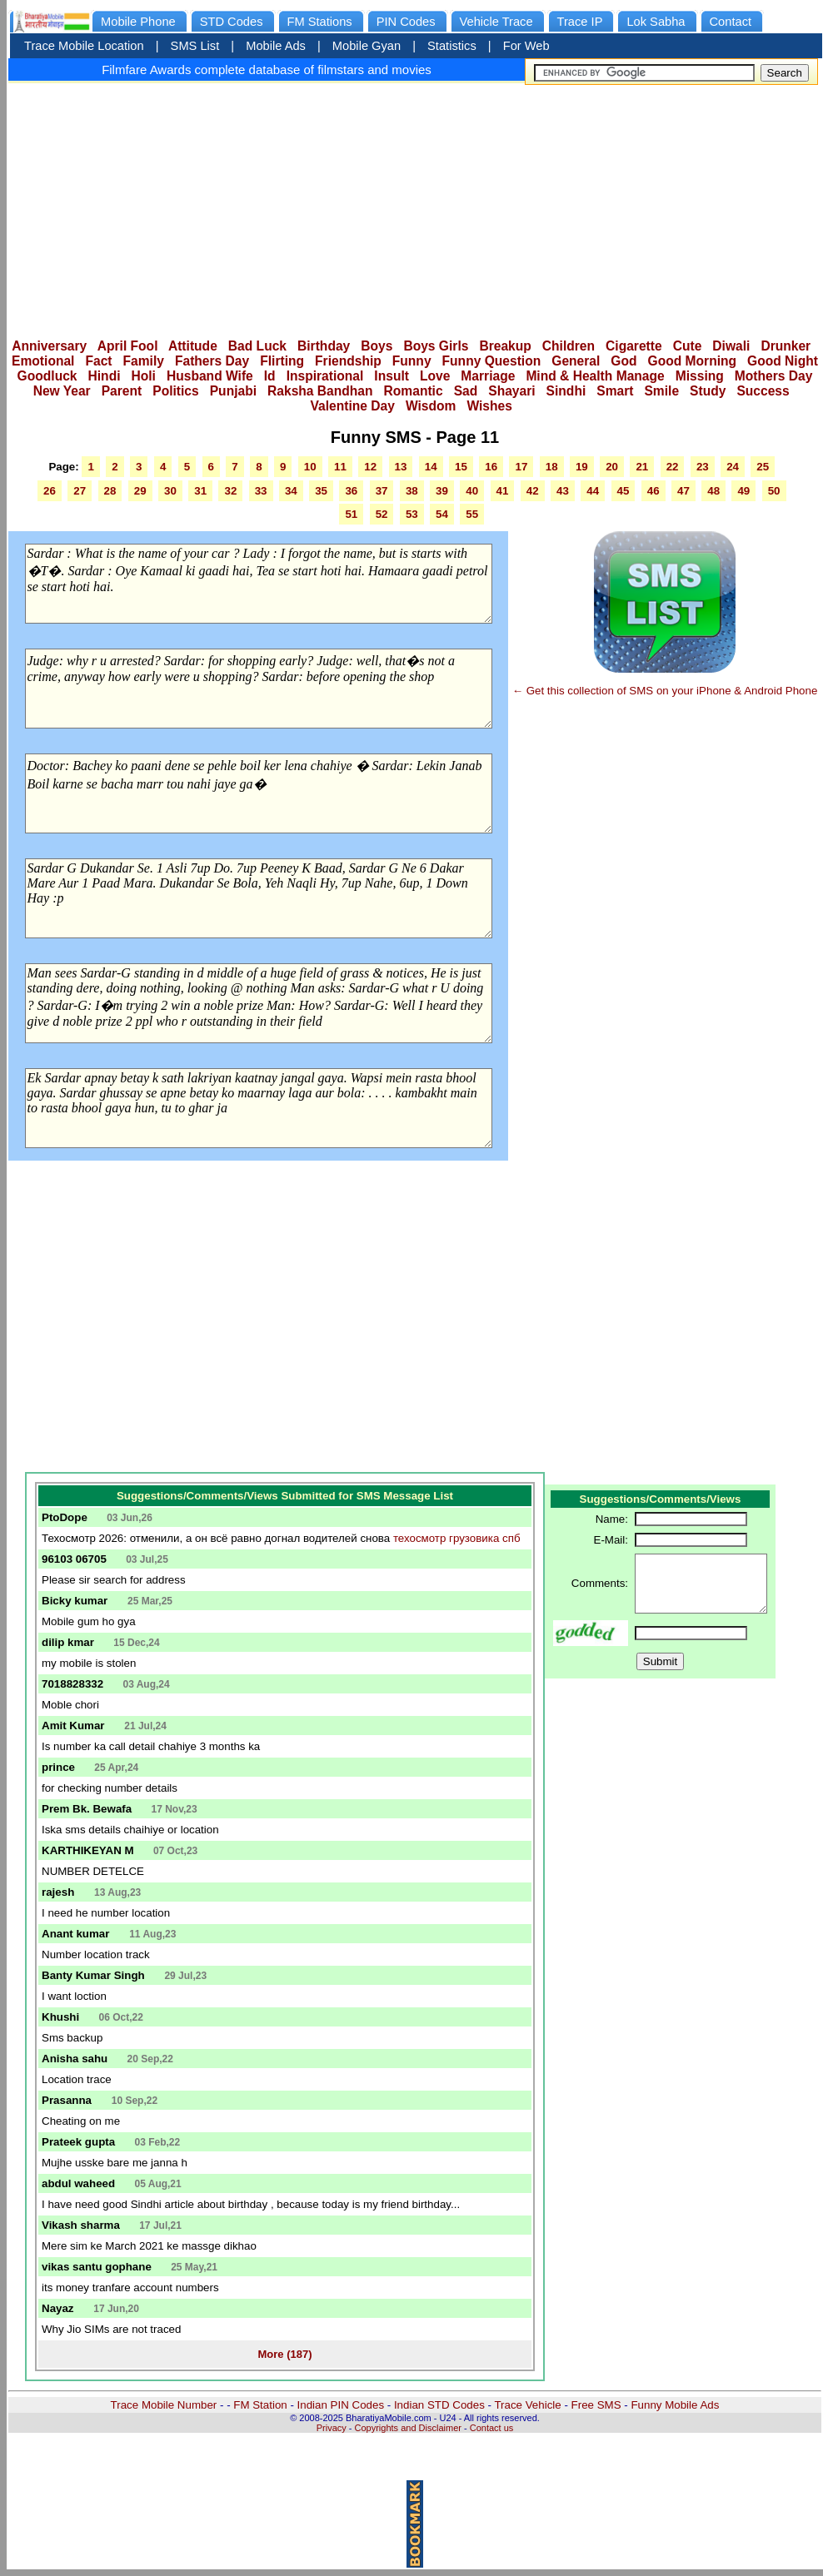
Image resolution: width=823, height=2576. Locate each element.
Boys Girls (435, 346)
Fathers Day (212, 361)
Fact (98, 361)
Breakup (505, 346)
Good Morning (692, 361)
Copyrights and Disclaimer (408, 2428)
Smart (614, 391)
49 (743, 491)
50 (774, 491)
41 (502, 491)
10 (310, 466)
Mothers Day (774, 376)
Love (435, 376)
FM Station (260, 2405)
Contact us (492, 2428)
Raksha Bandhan (320, 391)
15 (461, 466)
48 (713, 491)
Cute (687, 346)
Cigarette (634, 346)
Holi (144, 376)
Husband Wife (210, 376)
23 (702, 466)
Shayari (511, 391)
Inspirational (325, 376)
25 (762, 466)
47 (683, 491)
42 (532, 491)
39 (442, 491)
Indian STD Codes (439, 2405)
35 (321, 491)
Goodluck (47, 376)
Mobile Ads (276, 45)
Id (270, 376)
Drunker (786, 346)
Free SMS (596, 2405)
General (575, 361)
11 (340, 466)
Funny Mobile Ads (675, 2405)
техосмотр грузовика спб (457, 1538)
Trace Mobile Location (84, 45)
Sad (466, 391)
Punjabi (233, 391)
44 (592, 491)
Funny (411, 361)
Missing (700, 376)
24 (732, 466)
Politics (175, 391)
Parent (122, 391)
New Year (62, 391)
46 (653, 491)
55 (472, 514)
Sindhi (566, 391)
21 (642, 466)
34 (291, 491)
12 (370, 466)
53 (412, 514)
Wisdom (431, 406)
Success (762, 391)
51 (351, 514)
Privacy (332, 2428)
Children (568, 346)
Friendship (348, 361)
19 (582, 466)
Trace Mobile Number (164, 2405)
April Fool (127, 346)
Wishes (488, 406)
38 (412, 491)
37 (382, 491)
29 (140, 491)
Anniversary (49, 346)
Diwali (731, 346)
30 (170, 491)
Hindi (104, 376)
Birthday (323, 346)
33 (261, 491)
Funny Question (491, 361)
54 (442, 514)
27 (79, 491)
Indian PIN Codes (340, 2405)
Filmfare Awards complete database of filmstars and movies (266, 69)
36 (351, 491)
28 (110, 491)
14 (431, 466)
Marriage (488, 376)
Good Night (782, 361)
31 (200, 491)
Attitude (192, 346)
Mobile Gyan (366, 45)
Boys (376, 346)
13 (401, 466)
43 (562, 491)
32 (230, 491)
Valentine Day (352, 406)
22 (672, 466)
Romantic (413, 391)
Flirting (282, 361)
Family (143, 361)
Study (708, 391)
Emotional (43, 361)
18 (552, 466)
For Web (526, 45)
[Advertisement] (415, 205)
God (623, 361)
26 (49, 491)
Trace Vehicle (527, 2405)
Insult (391, 376)
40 (472, 491)
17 (521, 466)
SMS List (195, 45)
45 (623, 491)
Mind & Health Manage (595, 376)
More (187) (284, 2354)
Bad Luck (257, 346)
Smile (661, 391)
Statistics (451, 45)
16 (491, 466)
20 (612, 466)
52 (382, 514)
